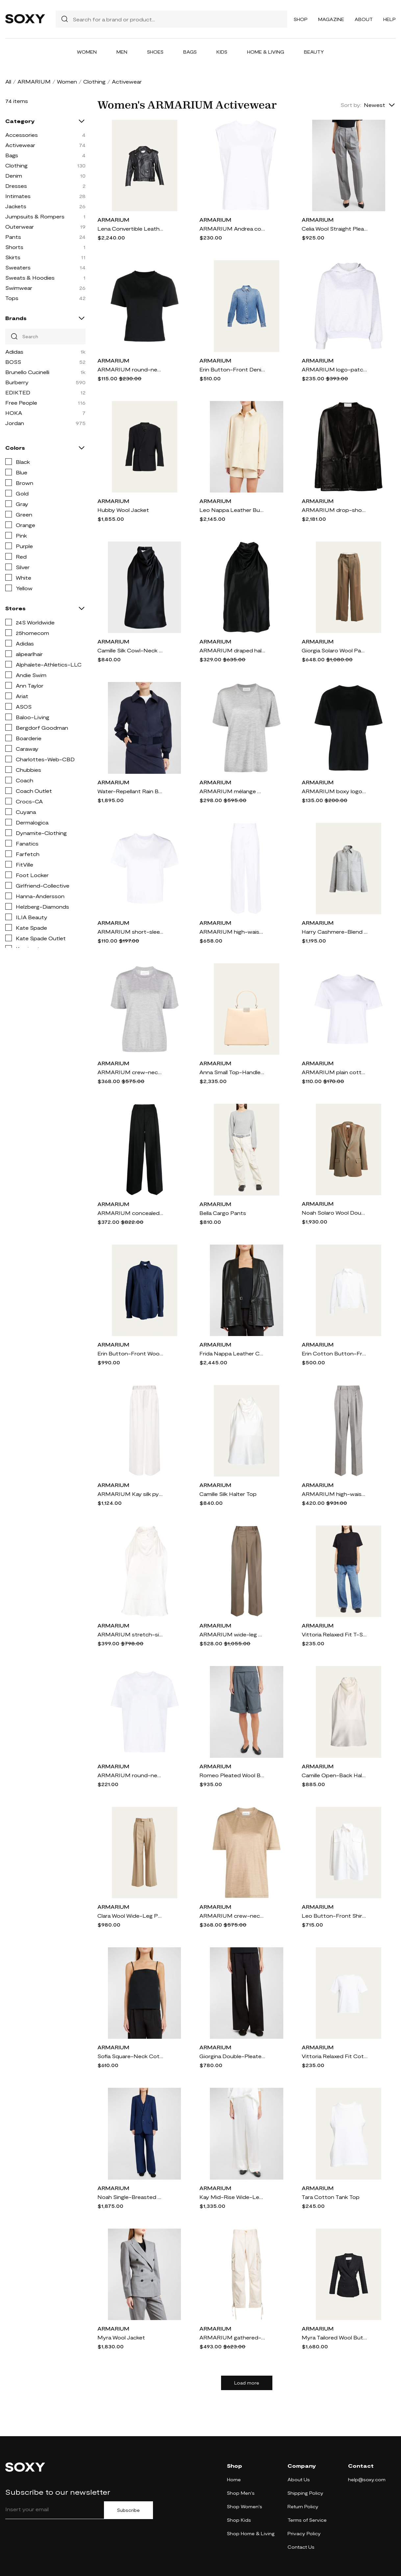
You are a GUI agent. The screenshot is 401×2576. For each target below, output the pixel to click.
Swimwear (18, 288)
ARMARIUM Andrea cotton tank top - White (232, 228)
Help (389, 19)
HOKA (13, 413)
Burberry (17, 382)
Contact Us (301, 2547)
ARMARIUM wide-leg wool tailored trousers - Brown (232, 1634)
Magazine (331, 19)
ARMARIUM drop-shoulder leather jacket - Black (334, 510)
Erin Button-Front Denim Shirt (232, 369)
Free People (21, 402)
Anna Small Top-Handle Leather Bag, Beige (232, 1072)
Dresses (16, 186)
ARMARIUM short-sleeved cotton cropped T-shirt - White (130, 931)
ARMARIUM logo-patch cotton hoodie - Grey (334, 369)
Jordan (14, 423)
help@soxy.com (367, 2479)
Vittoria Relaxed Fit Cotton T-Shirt (334, 2056)
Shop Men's (241, 2493)
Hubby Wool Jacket (123, 510)
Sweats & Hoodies (30, 277)
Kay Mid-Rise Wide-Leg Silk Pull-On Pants (232, 2197)
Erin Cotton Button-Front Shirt (334, 1353)
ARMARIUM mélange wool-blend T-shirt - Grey (232, 791)
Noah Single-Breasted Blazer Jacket (130, 2197)
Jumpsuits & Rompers (34, 216)
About (364, 19)
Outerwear (19, 226)
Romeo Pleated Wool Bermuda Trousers (232, 1775)
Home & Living (265, 52)
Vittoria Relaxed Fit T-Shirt (334, 1634)
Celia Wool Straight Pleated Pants (334, 228)
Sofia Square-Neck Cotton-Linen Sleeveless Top (130, 2056)
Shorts (14, 247)
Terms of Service (307, 2520)
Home (234, 2479)
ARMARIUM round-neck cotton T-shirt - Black (130, 369)
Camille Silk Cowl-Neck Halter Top (130, 650)
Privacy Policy (304, 2533)
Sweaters (18, 267)
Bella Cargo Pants (222, 1213)
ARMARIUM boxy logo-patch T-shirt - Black (334, 791)
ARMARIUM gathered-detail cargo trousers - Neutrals (232, 2337)
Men (121, 52)
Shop (301, 19)
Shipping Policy (305, 2493)
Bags (190, 52)
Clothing (94, 81)
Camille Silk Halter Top (228, 1494)
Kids (221, 52)
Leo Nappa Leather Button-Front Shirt (232, 510)
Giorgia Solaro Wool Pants (334, 650)
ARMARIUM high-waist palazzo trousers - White (232, 931)
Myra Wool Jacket (121, 2337)
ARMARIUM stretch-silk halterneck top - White (130, 1634)
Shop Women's (244, 2506)
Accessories (21, 135)
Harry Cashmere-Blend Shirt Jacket (334, 931)
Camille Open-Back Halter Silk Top (334, 1775)
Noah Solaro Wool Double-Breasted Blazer (334, 1212)
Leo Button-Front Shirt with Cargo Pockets (334, 1915)
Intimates (18, 196)
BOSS (13, 362)
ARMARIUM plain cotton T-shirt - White (334, 1072)
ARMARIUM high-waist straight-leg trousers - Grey (334, 1494)
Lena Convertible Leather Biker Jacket (130, 228)
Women (87, 52)
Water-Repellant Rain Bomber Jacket (130, 791)
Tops (11, 298)
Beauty (314, 52)
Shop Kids (239, 2520)
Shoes (155, 52)
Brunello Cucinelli (27, 372)
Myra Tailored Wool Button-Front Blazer (334, 2337)
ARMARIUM (34, 81)
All (8, 81)
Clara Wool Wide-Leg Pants (130, 1915)
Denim (13, 175)
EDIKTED (17, 392)
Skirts (12, 257)
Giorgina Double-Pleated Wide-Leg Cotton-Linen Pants (232, 2056)
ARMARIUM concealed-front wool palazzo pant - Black (130, 1213)
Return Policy (303, 2506)
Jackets (15, 206)
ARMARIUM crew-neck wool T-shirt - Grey (130, 1072)
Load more (246, 2383)
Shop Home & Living (251, 2533)
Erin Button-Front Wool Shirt (130, 1353)
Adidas (14, 351)
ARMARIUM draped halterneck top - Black (232, 650)
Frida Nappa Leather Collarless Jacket (232, 1353)
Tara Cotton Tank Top (331, 2197)
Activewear (20, 145)
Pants (13, 237)
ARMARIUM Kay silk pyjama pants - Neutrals (130, 1494)
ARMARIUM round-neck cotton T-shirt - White (130, 1775)
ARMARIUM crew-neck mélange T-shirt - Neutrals (232, 1915)
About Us (299, 2479)
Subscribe (128, 2510)
